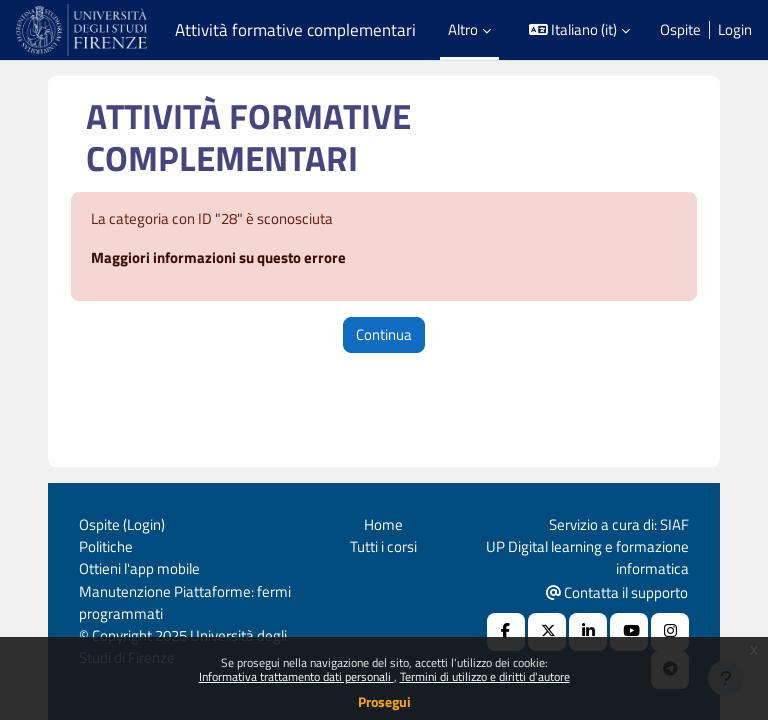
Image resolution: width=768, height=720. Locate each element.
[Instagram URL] (670, 632)
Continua (384, 334)
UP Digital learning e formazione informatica (587, 557)
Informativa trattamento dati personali (296, 676)
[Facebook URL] (506, 632)
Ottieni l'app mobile (139, 568)
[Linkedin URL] (588, 632)
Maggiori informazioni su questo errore (218, 257)
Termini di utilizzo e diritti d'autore (485, 676)
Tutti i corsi (383, 546)
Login (735, 30)
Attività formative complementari (295, 30)
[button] (580, 30)
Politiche (106, 546)
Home (383, 524)
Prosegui (384, 701)
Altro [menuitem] (463, 29)
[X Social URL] (547, 632)
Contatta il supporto (617, 592)
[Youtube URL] (629, 632)
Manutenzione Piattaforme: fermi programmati (185, 602)
